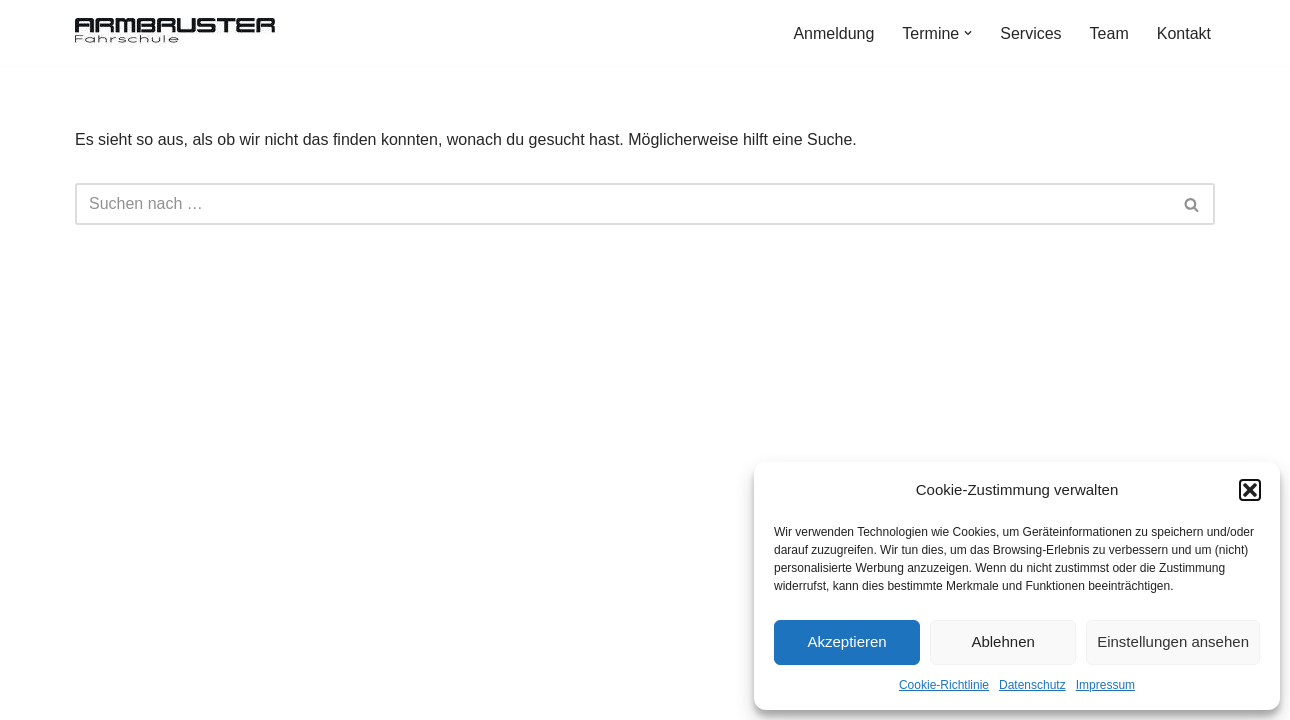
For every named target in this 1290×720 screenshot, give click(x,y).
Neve (93, 694)
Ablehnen (1002, 641)
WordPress (276, 694)
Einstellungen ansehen (1173, 641)
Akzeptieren (846, 641)
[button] (1250, 490)
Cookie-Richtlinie (944, 685)
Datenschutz (1032, 685)
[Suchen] (622, 204)
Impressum (1105, 685)
